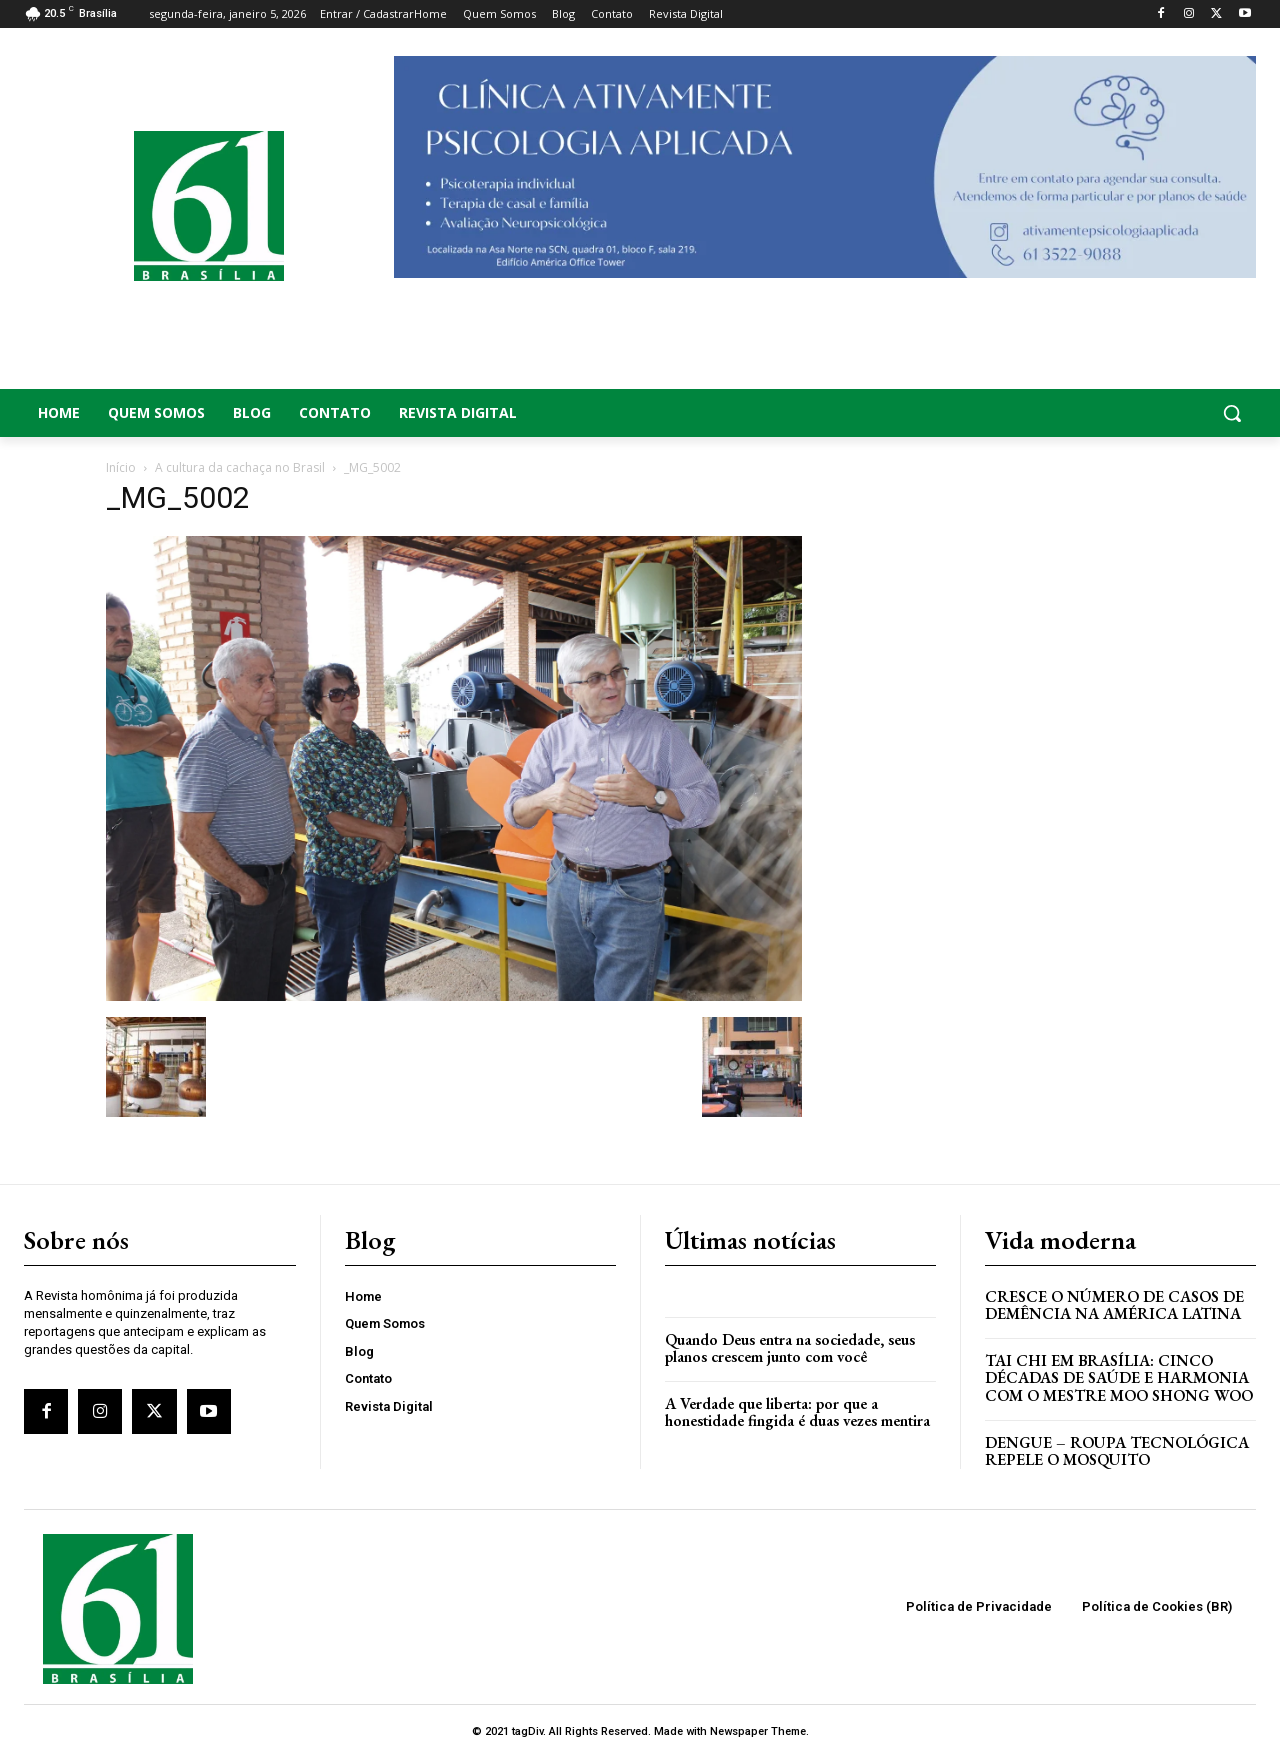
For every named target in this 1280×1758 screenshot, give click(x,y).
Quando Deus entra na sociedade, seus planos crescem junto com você (790, 1348)
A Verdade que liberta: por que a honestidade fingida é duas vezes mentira (797, 1412)
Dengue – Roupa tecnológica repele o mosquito (1117, 1451)
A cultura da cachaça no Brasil (240, 467)
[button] (1120, 413)
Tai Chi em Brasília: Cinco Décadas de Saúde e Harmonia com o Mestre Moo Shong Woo (1119, 1378)
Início (121, 467)
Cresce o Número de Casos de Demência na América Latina (1114, 1305)
